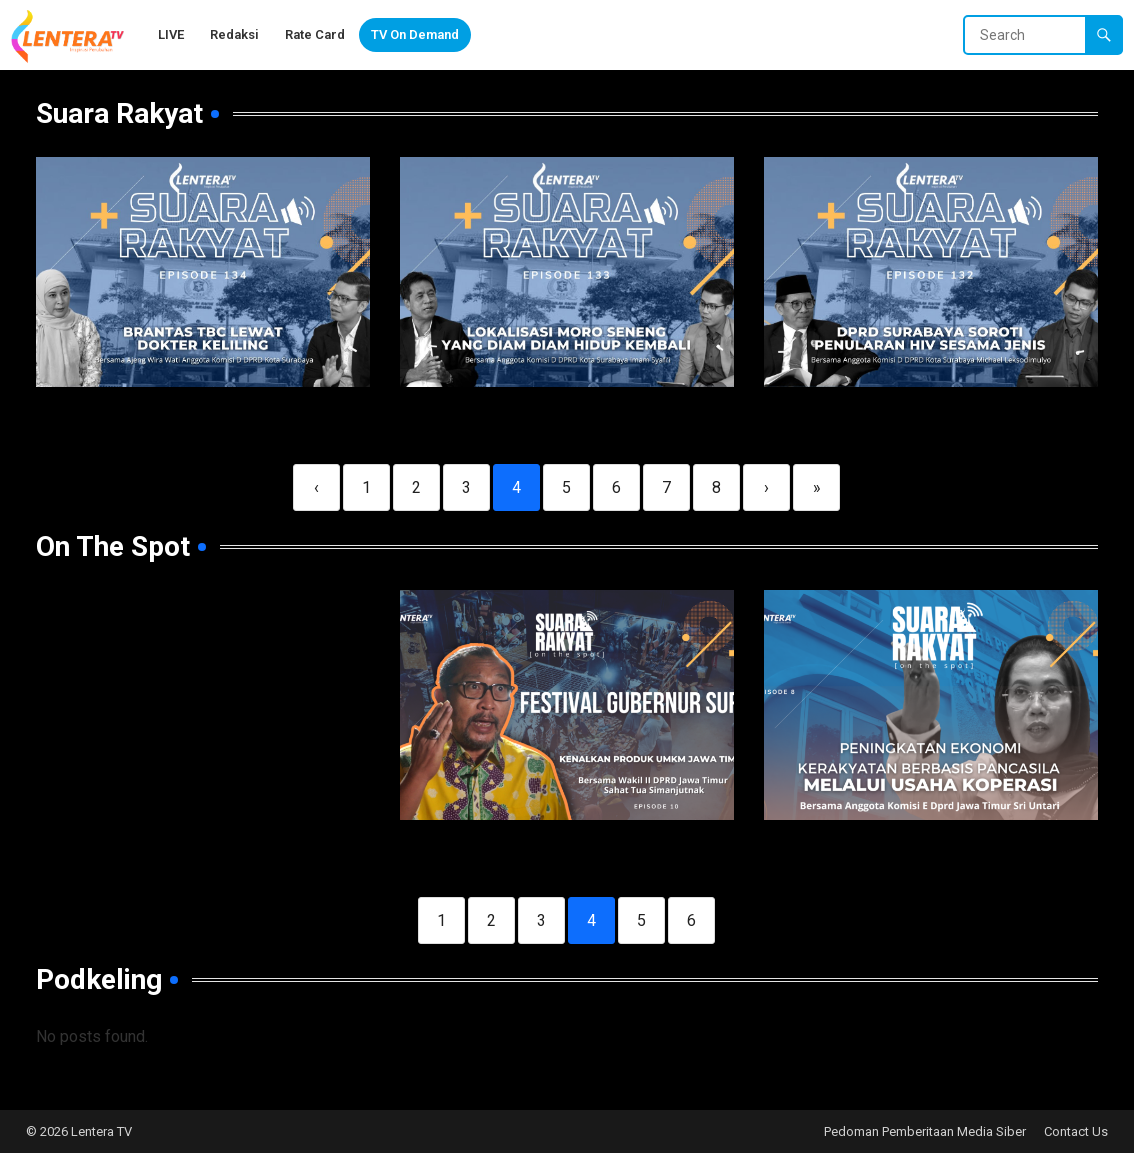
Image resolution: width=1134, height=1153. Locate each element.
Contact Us (1076, 1131)
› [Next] (766, 487)
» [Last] (817, 487)
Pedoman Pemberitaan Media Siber (925, 1131)
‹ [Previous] (316, 487)
